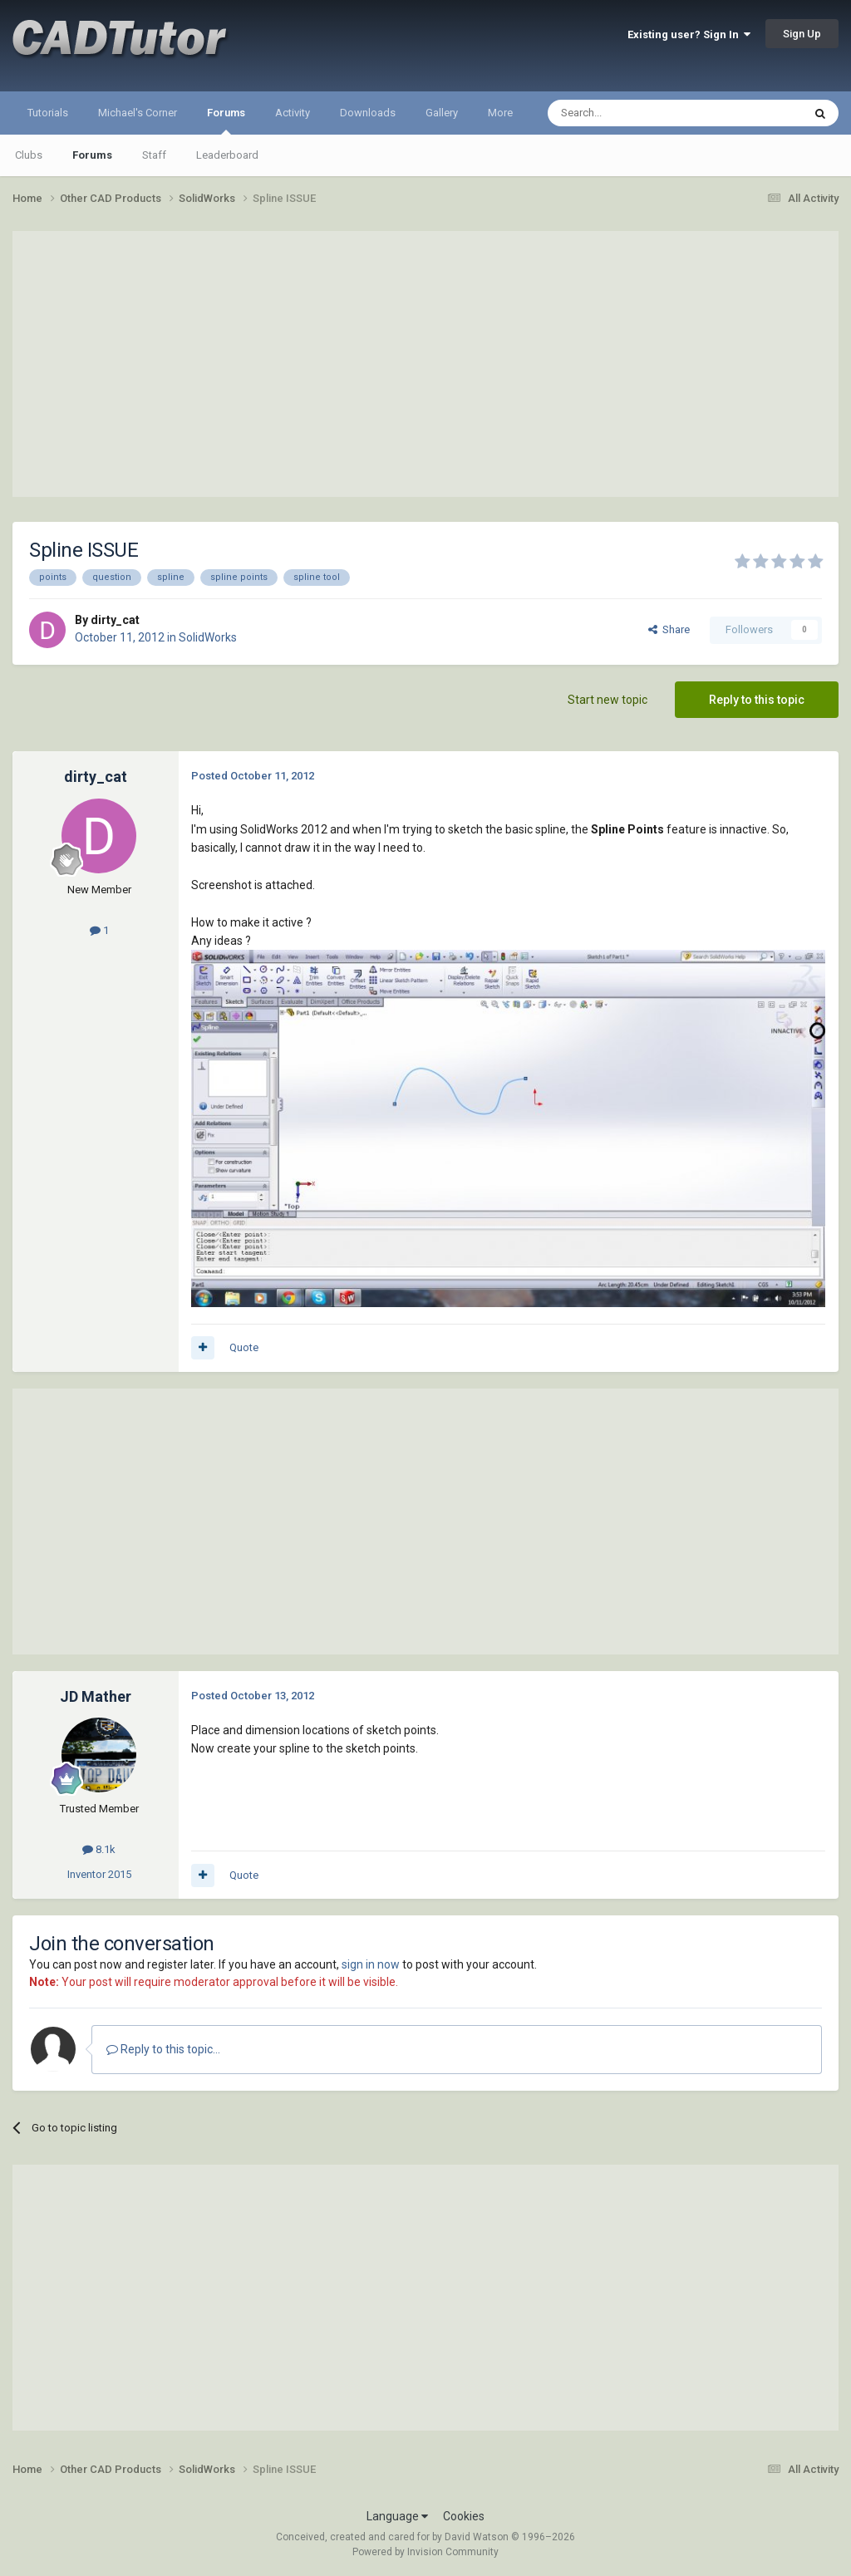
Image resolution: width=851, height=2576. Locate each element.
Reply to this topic (756, 699)
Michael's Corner (137, 112)
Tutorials (47, 112)
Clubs (28, 155)
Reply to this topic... (163, 2049)
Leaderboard (227, 155)
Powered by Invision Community (425, 2552)
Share (669, 629)
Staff (154, 155)
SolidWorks (208, 637)
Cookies (464, 2516)
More (500, 112)
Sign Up (802, 33)
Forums (226, 120)
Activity (292, 112)
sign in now (371, 1964)
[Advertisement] (425, 364)
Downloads (368, 112)
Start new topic (607, 699)
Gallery (442, 112)
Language (397, 2516)
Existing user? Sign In (688, 34)
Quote (243, 1347)
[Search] (635, 113)
